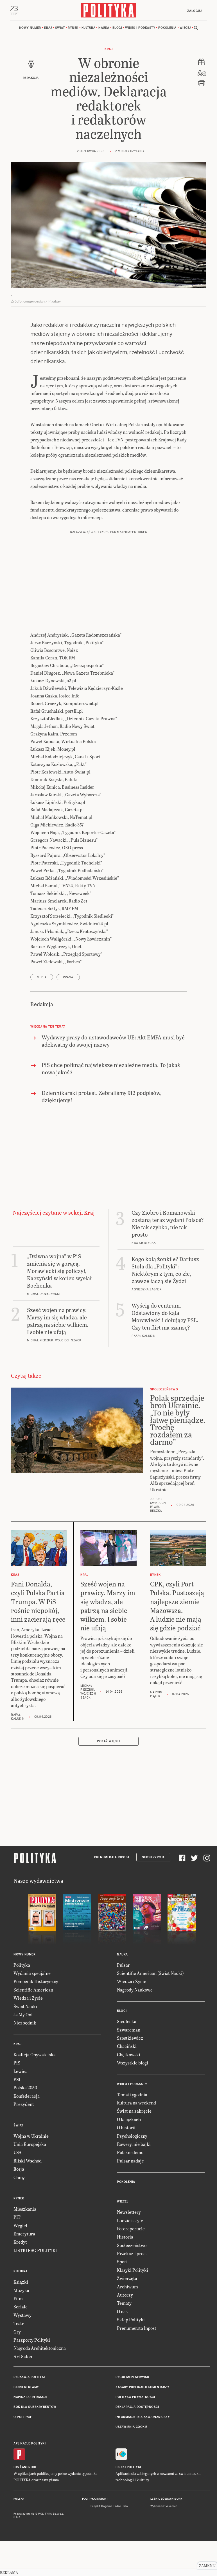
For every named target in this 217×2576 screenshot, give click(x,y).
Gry (17, 2332)
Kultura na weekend (136, 2103)
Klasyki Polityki (132, 2270)
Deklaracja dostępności (137, 2407)
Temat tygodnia (132, 2095)
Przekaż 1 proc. (132, 2253)
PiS (16, 2063)
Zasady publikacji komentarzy (142, 2387)
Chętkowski (128, 2055)
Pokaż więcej (108, 1742)
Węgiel (20, 2225)
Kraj (48, 28)
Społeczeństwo (131, 2245)
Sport (122, 2262)
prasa (68, 977)
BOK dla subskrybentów (34, 2407)
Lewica (20, 2071)
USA (17, 2153)
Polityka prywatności (135, 2397)
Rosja (18, 2169)
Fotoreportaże (131, 2229)
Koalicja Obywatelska (34, 2055)
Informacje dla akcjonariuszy (143, 2417)
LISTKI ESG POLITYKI (35, 2250)
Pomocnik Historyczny (35, 1982)
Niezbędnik (24, 2023)
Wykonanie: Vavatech (163, 2506)
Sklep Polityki (131, 2320)
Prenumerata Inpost (112, 1857)
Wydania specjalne (32, 1973)
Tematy (124, 2303)
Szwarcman (128, 2030)
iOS (16, 2467)
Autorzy (125, 2295)
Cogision (106, 2506)
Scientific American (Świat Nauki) (150, 1973)
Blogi (117, 28)
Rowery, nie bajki (134, 2144)
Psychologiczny (132, 2136)
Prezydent (23, 2104)
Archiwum (127, 2287)
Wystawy (22, 2315)
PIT (17, 2217)
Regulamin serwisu (132, 2377)
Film (18, 2298)
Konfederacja (26, 2096)
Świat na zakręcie (134, 2111)
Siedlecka (126, 2022)
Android (29, 2467)
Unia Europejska (29, 2144)
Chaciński (127, 2046)
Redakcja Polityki (29, 2377)
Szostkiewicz (130, 2038)
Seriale (20, 2307)
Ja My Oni (23, 2015)
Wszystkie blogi (132, 2063)
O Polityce (22, 2417)
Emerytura (24, 2234)
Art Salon (22, 2356)
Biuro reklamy (26, 2387)
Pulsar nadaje (130, 2161)
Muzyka (21, 2290)
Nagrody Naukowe (135, 1990)
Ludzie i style (130, 2220)
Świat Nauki (25, 2006)
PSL (17, 2079)
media (42, 977)
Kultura (89, 28)
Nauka (103, 28)
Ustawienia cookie (132, 2427)
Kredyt (20, 2242)
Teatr (18, 2323)
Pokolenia (167, 28)
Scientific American (33, 1990)
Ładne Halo (121, 2506)
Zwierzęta (127, 2278)
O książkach (129, 2119)
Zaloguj (194, 11)
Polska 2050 (25, 2088)
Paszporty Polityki (31, 2340)
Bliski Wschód (27, 2161)
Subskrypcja (153, 1857)
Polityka (21, 1965)
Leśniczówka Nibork (166, 2499)
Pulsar (123, 1965)
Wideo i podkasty (140, 28)
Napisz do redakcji (30, 2397)
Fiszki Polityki (128, 2467)
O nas (122, 2311)
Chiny (19, 2177)
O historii (126, 2127)
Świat (60, 28)
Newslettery (129, 2212)
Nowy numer (30, 28)
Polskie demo (130, 2153)
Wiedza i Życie (28, 1998)
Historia (125, 2237)
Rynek (73, 28)
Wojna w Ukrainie (31, 2136)
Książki (20, 2282)
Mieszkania (24, 2209)
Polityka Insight (95, 2499)
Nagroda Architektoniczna (39, 2348)
